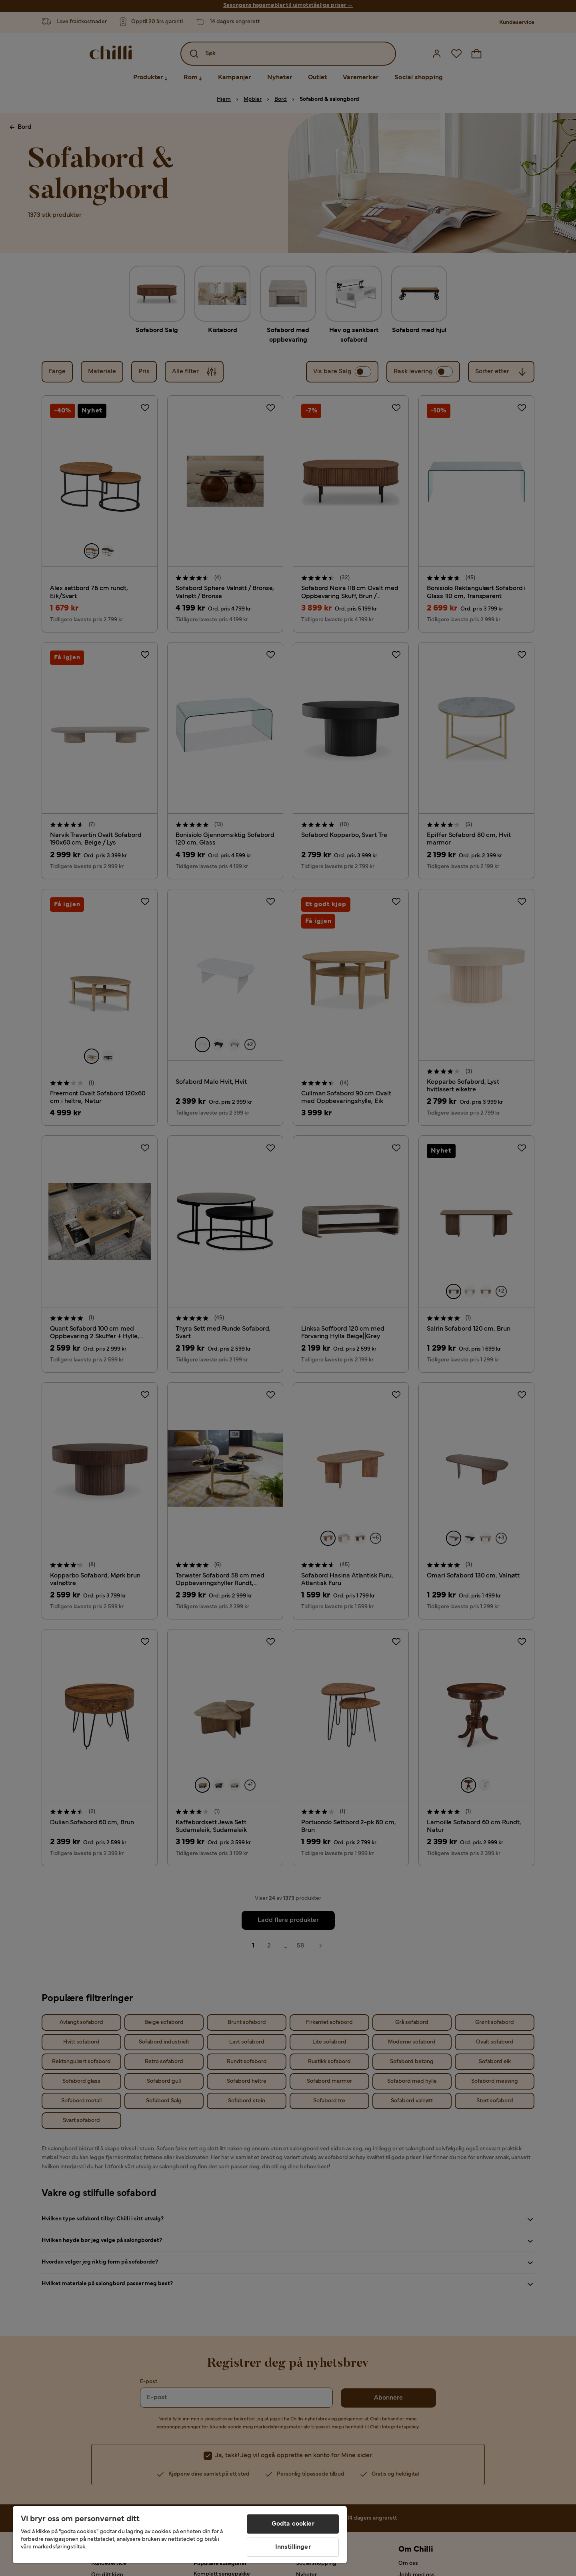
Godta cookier (293, 2524)
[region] (180, 2534)
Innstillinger (293, 2547)
